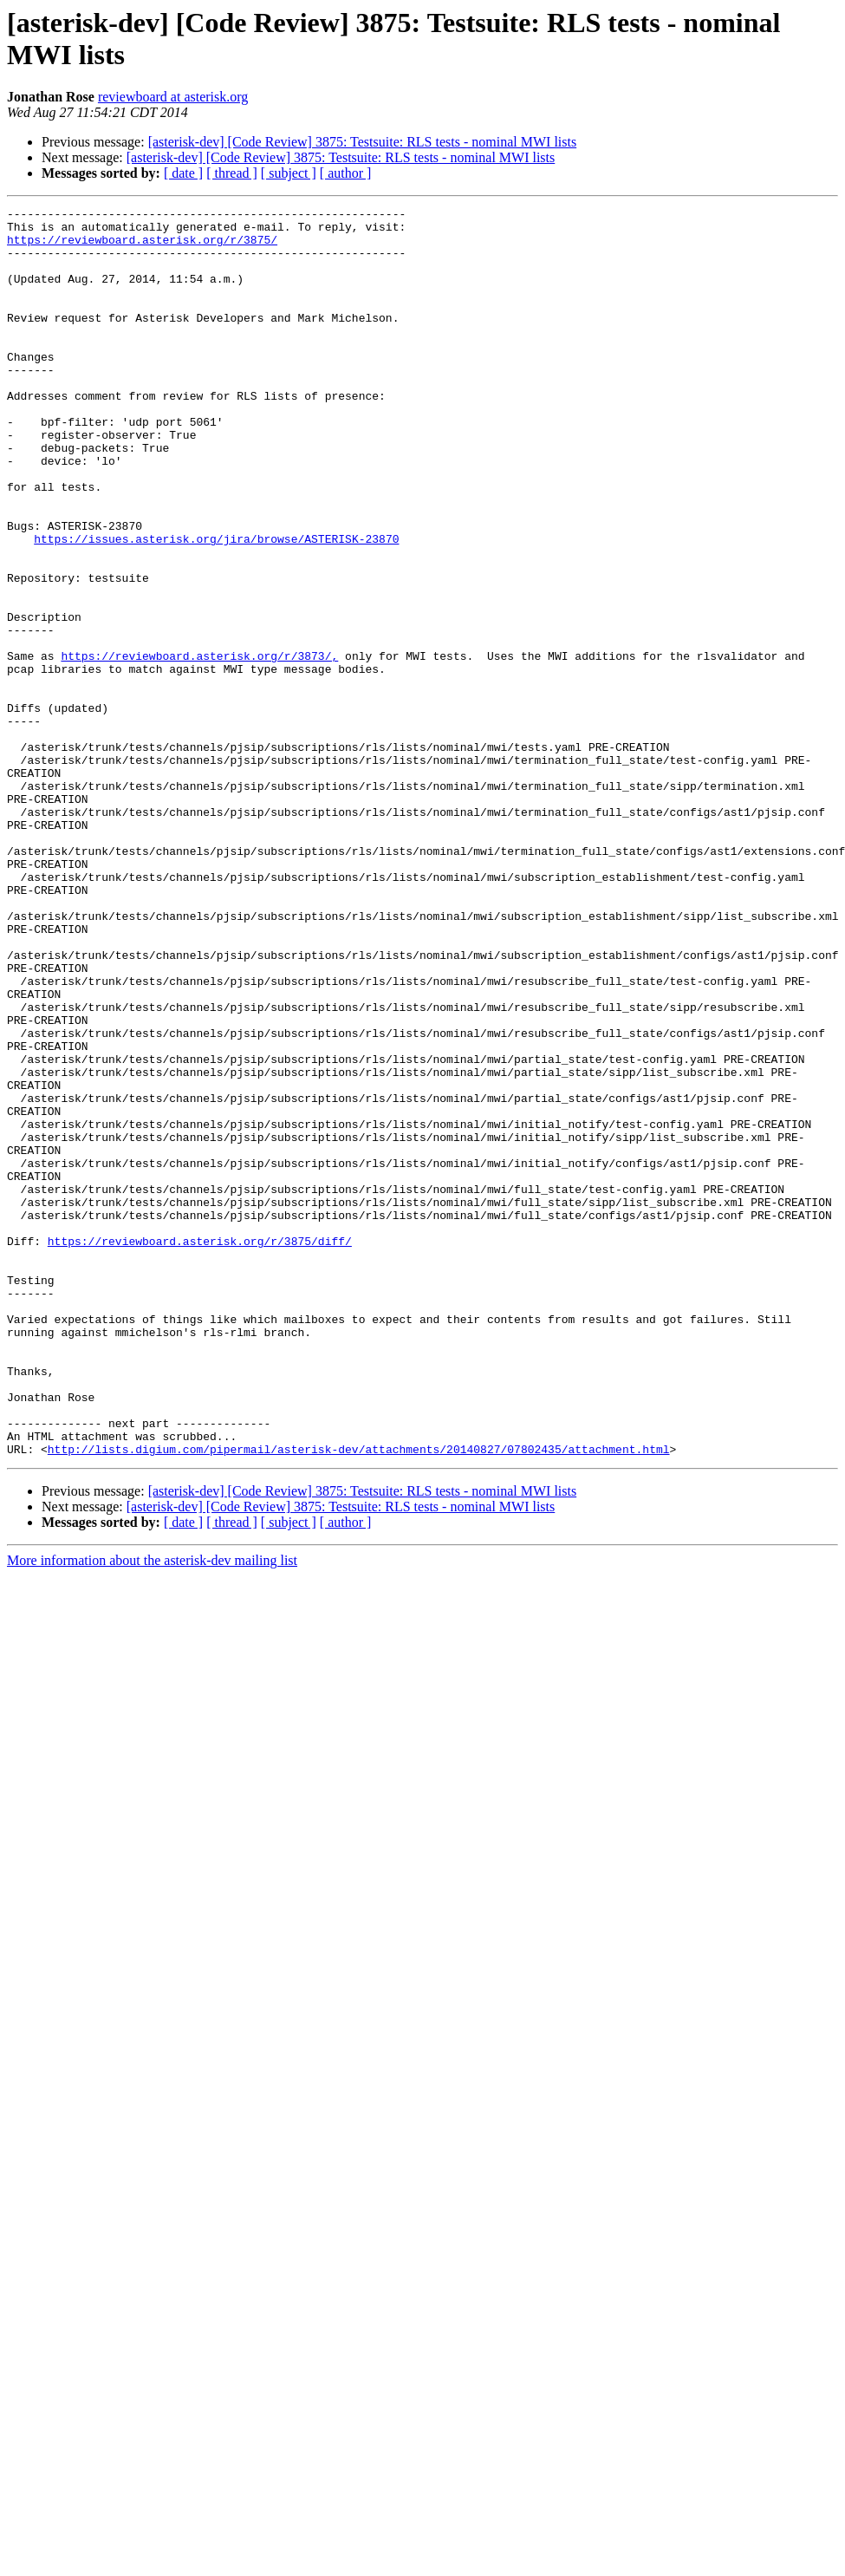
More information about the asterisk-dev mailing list (152, 1810)
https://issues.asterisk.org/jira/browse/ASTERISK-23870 (216, 606)
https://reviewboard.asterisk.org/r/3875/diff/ (200, 1449)
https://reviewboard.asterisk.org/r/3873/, (199, 746)
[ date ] (183, 173)
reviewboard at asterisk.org (173, 96)
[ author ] (346, 173)
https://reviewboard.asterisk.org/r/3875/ (142, 247)
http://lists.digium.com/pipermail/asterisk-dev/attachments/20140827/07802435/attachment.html (359, 1698)
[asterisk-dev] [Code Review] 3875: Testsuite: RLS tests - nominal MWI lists (362, 141)
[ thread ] (231, 173)
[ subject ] (288, 173)
